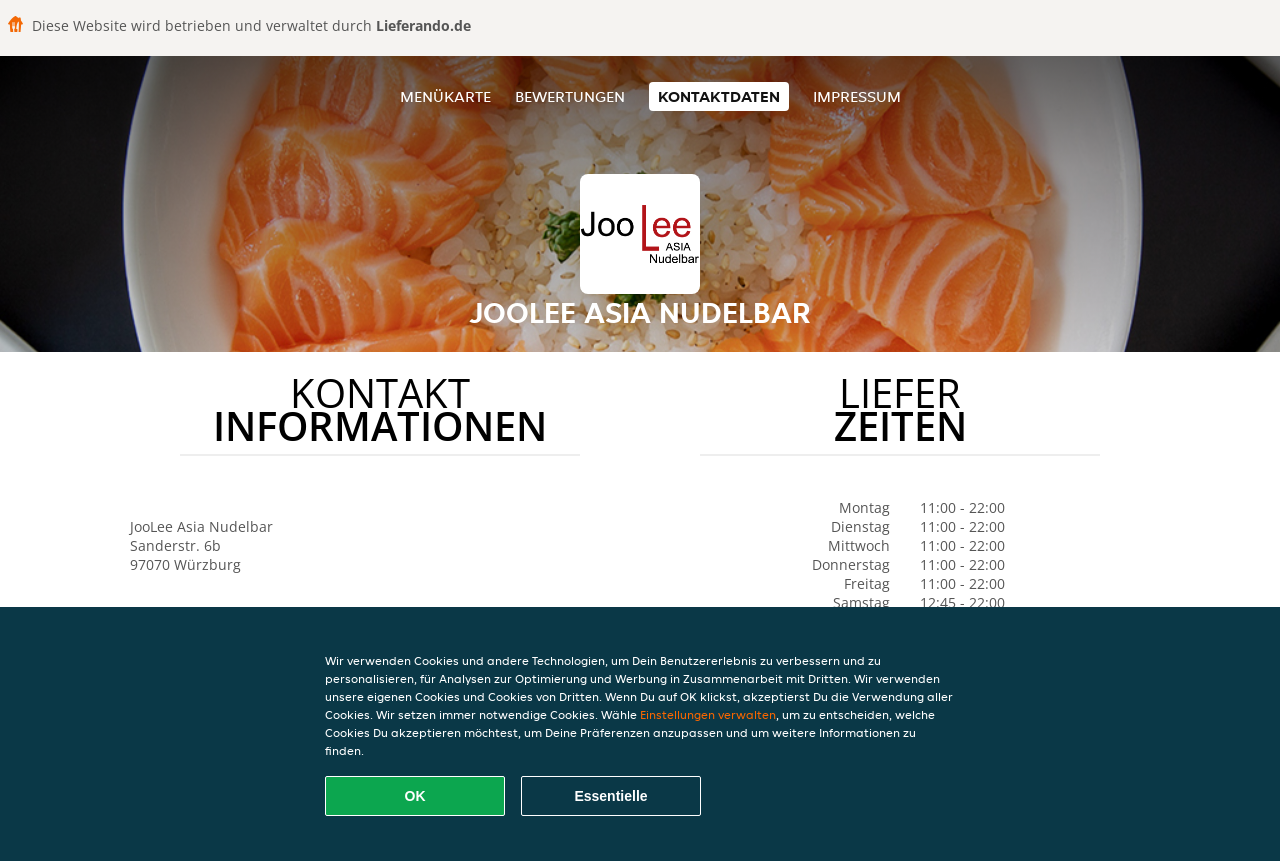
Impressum (857, 96)
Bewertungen (570, 96)
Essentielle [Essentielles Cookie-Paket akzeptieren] (610, 796)
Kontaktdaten (719, 96)
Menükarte (445, 96)
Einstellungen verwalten (708, 714)
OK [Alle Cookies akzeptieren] (415, 796)
